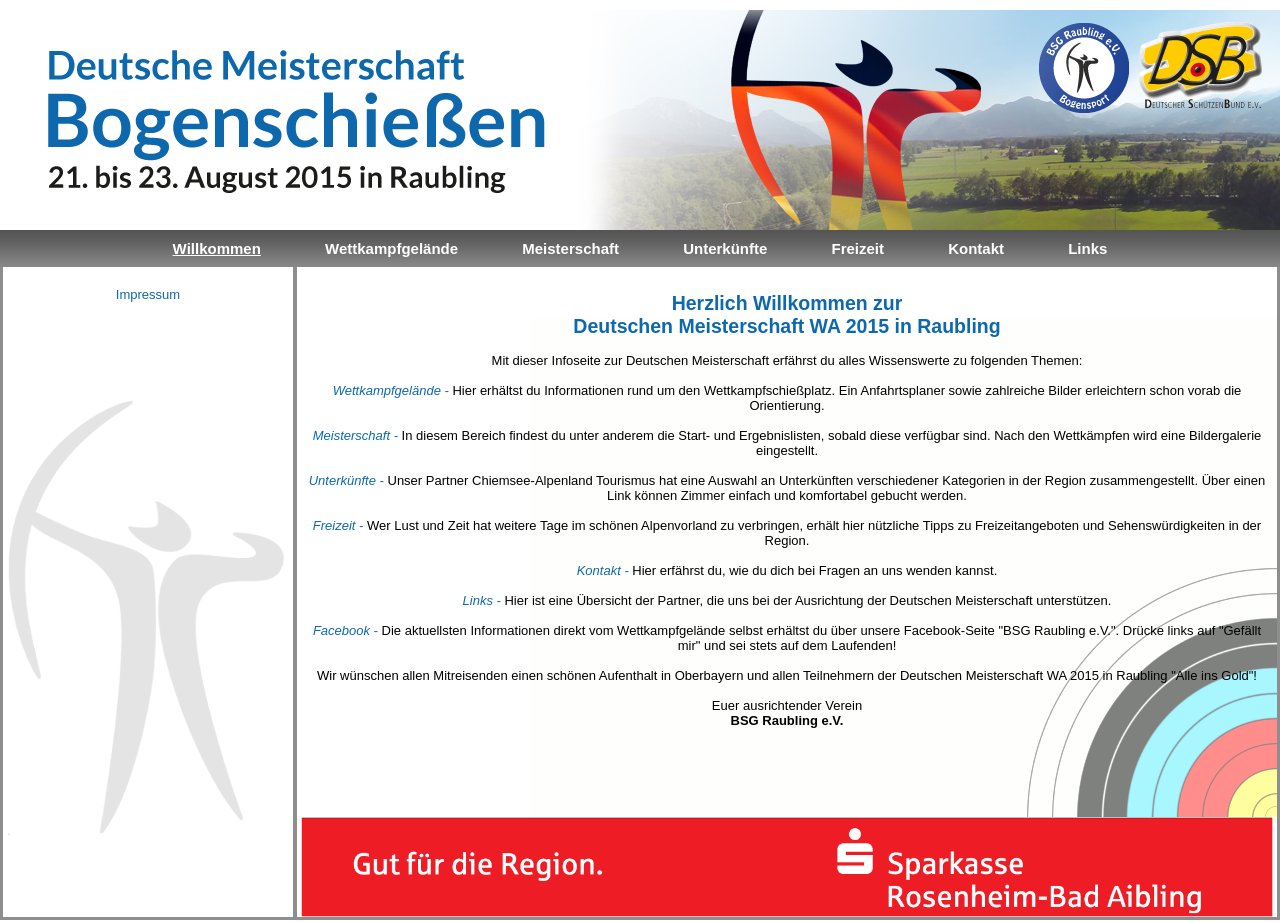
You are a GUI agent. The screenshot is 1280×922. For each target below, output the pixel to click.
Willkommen (217, 248)
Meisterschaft (570, 248)
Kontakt (976, 248)
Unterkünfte (725, 248)
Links (1087, 248)
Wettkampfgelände (391, 248)
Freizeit (857, 248)
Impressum (148, 294)
